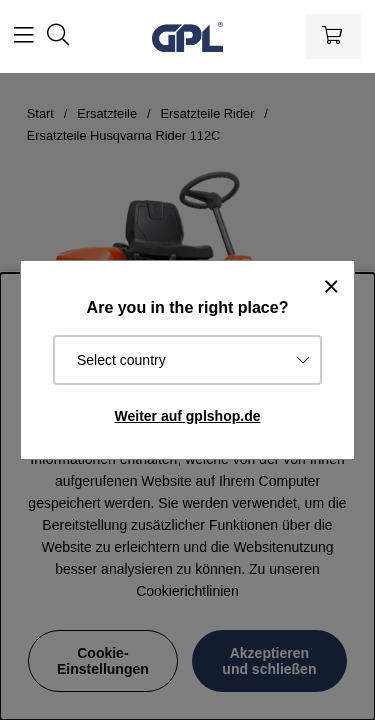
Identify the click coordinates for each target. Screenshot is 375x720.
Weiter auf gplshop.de (188, 416)
